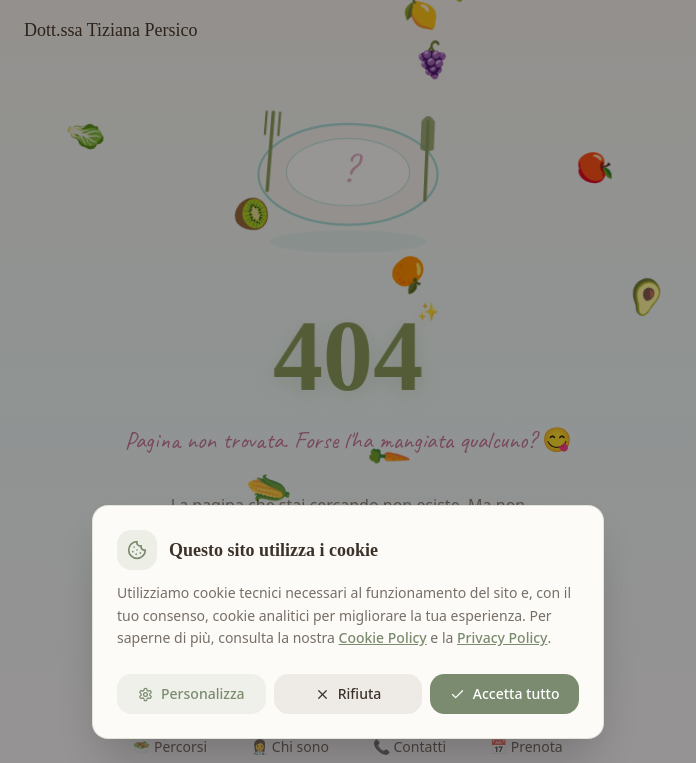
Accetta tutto (505, 693)
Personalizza (191, 693)
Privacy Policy (502, 637)
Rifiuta (348, 693)
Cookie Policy (383, 637)
